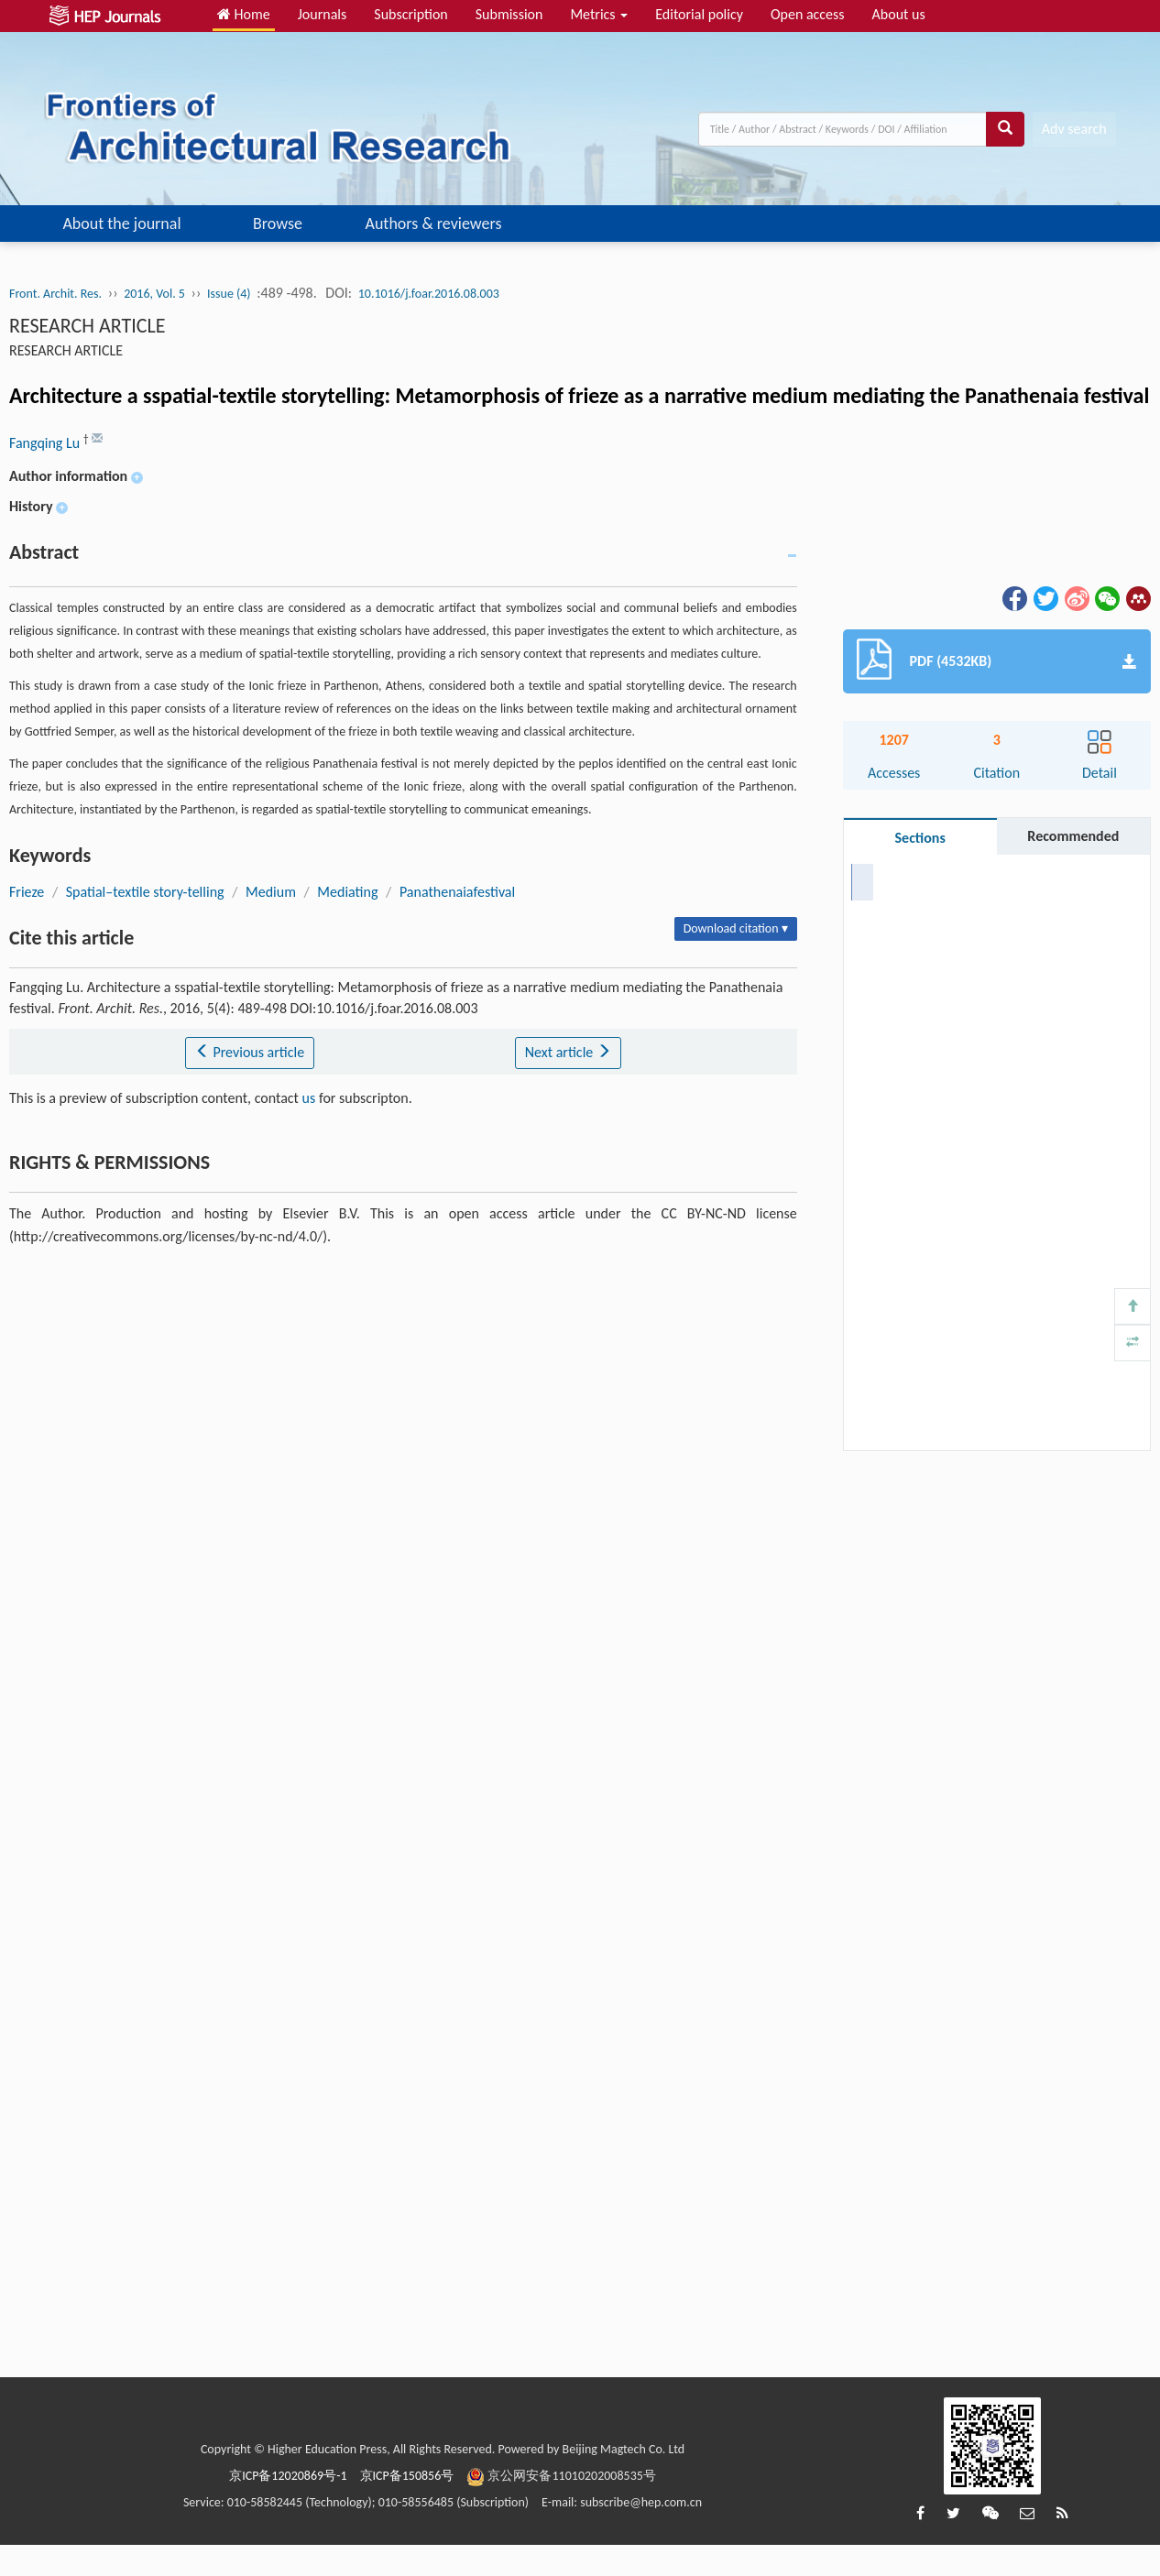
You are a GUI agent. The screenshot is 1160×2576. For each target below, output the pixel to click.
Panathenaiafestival (457, 892)
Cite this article (911, 954)
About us (898, 14)
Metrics (599, 14)
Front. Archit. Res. (55, 293)
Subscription (410, 14)
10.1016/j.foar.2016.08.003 (428, 293)
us (309, 1098)
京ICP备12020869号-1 (287, 2475)
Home (243, 14)
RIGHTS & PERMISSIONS (939, 990)
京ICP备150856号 (407, 2475)
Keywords (895, 917)
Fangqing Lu (46, 443)
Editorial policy (699, 14)
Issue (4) (229, 293)
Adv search (1074, 128)
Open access (808, 14)
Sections (920, 837)
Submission (509, 14)
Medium (271, 892)
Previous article (249, 1052)
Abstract (891, 881)
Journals (322, 14)
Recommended (1073, 836)
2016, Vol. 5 (154, 293)
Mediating (347, 892)
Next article (568, 1052)
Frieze (26, 892)
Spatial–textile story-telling (145, 892)
